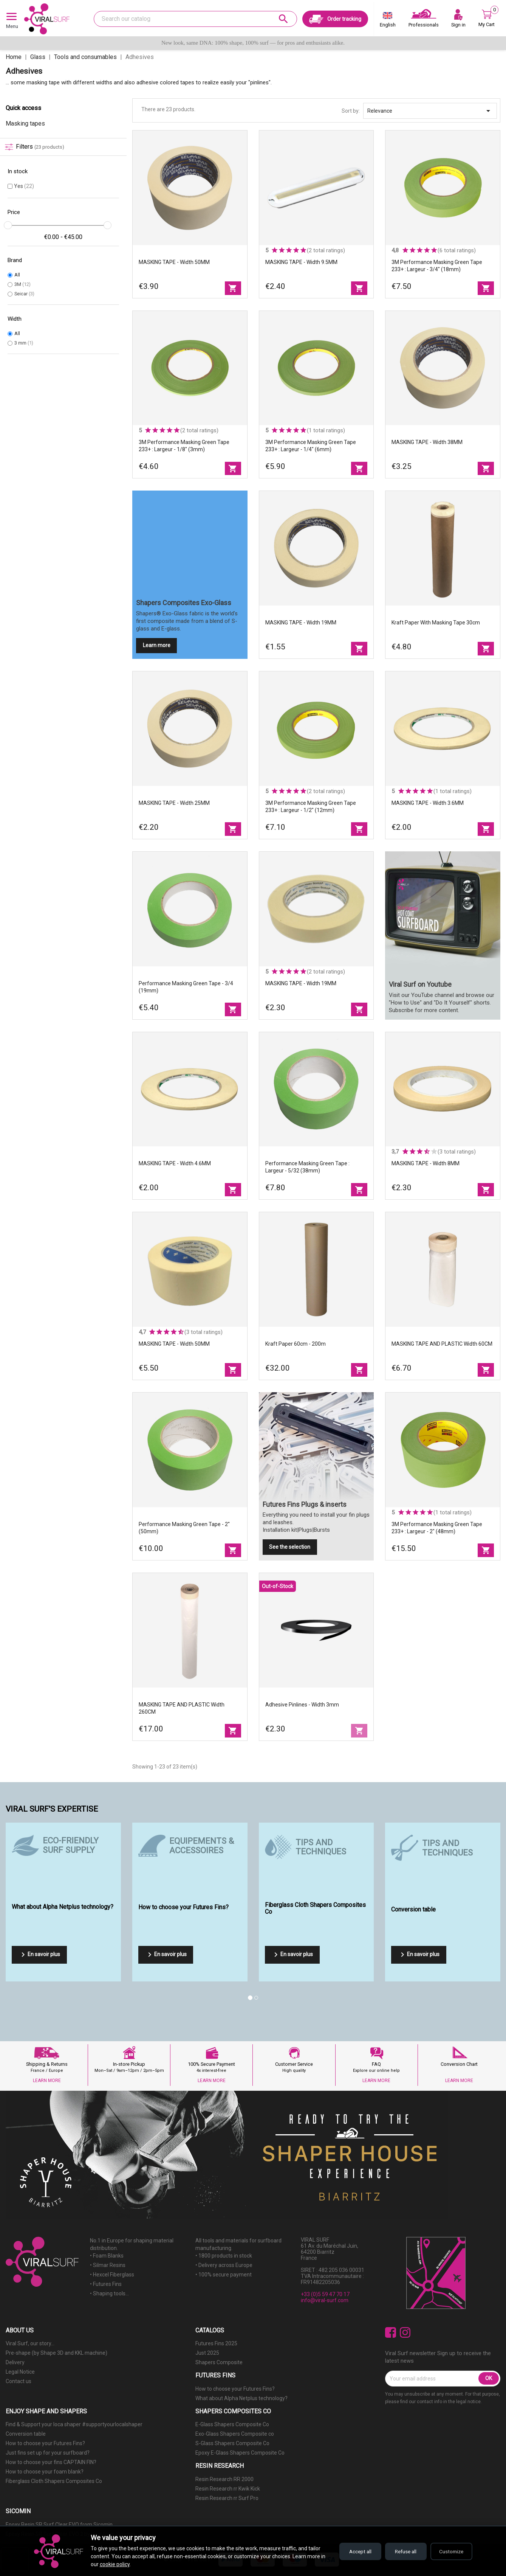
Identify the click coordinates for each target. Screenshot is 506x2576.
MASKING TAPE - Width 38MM (427, 442)
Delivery (15, 2362)
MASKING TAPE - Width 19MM (300, 623)
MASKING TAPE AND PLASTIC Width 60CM (441, 1344)
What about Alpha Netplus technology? (241, 2398)
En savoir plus (39, 1954)
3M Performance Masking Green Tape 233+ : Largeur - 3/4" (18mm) (436, 265)
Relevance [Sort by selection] (430, 110)
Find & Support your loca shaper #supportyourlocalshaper (74, 2424)
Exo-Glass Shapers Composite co (234, 2434)
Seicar (24, 294)
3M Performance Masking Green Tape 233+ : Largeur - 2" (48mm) (436, 1527)
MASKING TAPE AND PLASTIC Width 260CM (181, 1708)
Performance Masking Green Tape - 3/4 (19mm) (186, 987)
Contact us (18, 2381)
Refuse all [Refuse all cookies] (400, 2551)
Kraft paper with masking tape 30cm (435, 623)
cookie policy (120, 2564)
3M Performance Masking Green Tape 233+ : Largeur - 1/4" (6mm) (310, 445)
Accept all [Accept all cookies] (351, 2551)
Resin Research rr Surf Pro (226, 2498)
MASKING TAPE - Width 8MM (425, 1163)
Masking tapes (25, 123)
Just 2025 (207, 2353)
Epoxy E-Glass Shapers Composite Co (240, 2453)
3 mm (23, 343)
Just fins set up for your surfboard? (48, 2453)
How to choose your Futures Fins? (235, 2389)
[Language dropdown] (388, 21)
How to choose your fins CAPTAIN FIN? (51, 2462)
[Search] (195, 19)
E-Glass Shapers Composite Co (232, 2424)
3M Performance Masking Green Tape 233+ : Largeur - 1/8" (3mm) (184, 445)
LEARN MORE (47, 2080)
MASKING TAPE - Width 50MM (174, 262)
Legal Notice (20, 2372)
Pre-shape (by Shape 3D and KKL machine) (56, 2353)
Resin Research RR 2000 (224, 2479)
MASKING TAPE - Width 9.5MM (301, 262)
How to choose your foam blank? (45, 2472)
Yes (24, 186)
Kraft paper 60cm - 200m (295, 1344)
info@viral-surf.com (324, 2300)
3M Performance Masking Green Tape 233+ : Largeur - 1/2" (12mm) (310, 806)
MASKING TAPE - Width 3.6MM (427, 803)
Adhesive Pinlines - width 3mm (302, 1705)
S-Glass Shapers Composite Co (232, 2443)
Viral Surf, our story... (30, 2343)
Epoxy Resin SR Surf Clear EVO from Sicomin (59, 2525)
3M (22, 284)
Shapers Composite (219, 2362)
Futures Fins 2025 (216, 2343)
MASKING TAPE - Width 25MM (174, 803)
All (17, 275)
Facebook (390, 2332)
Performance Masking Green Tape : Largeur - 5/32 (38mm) (307, 1167)
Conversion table (26, 2434)
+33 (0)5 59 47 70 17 (325, 2294)
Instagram (405, 2332)
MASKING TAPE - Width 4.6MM (175, 1163)
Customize (449, 2551)
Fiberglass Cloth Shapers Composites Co (54, 2481)
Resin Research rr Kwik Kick (227, 2489)
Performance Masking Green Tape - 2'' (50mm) (184, 1527)
